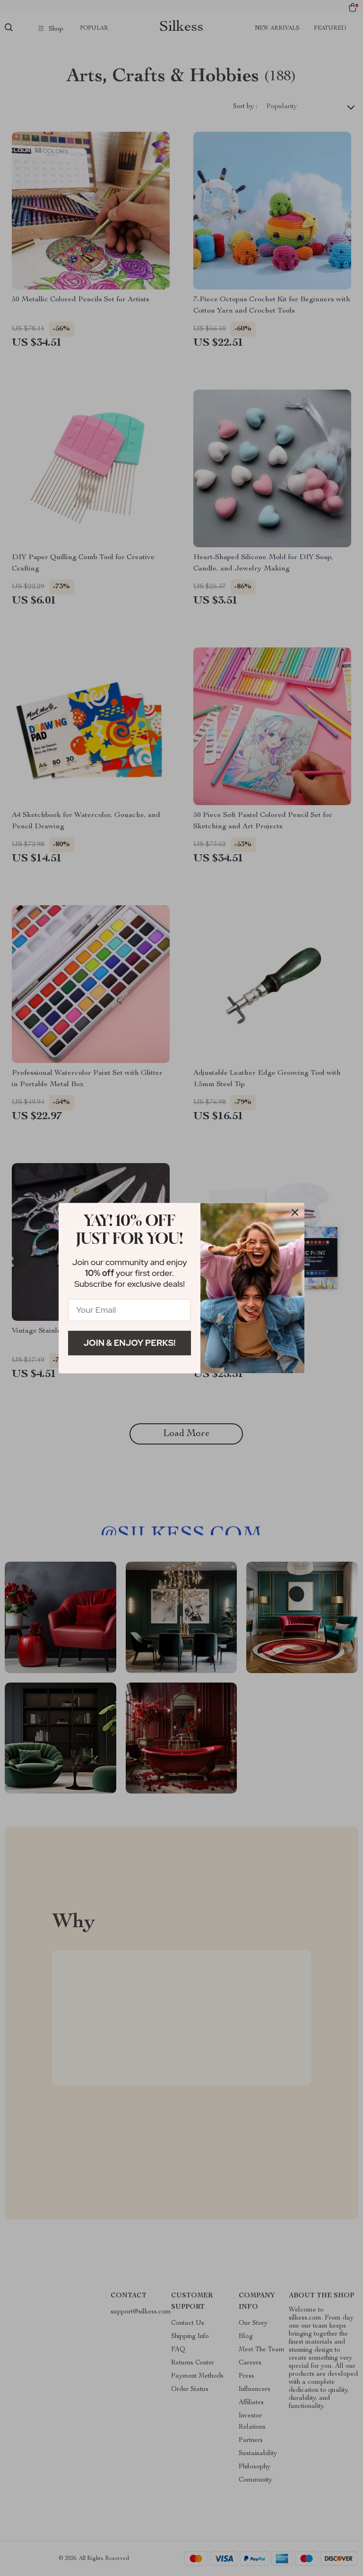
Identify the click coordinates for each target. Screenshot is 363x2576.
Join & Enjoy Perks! (130, 1342)
